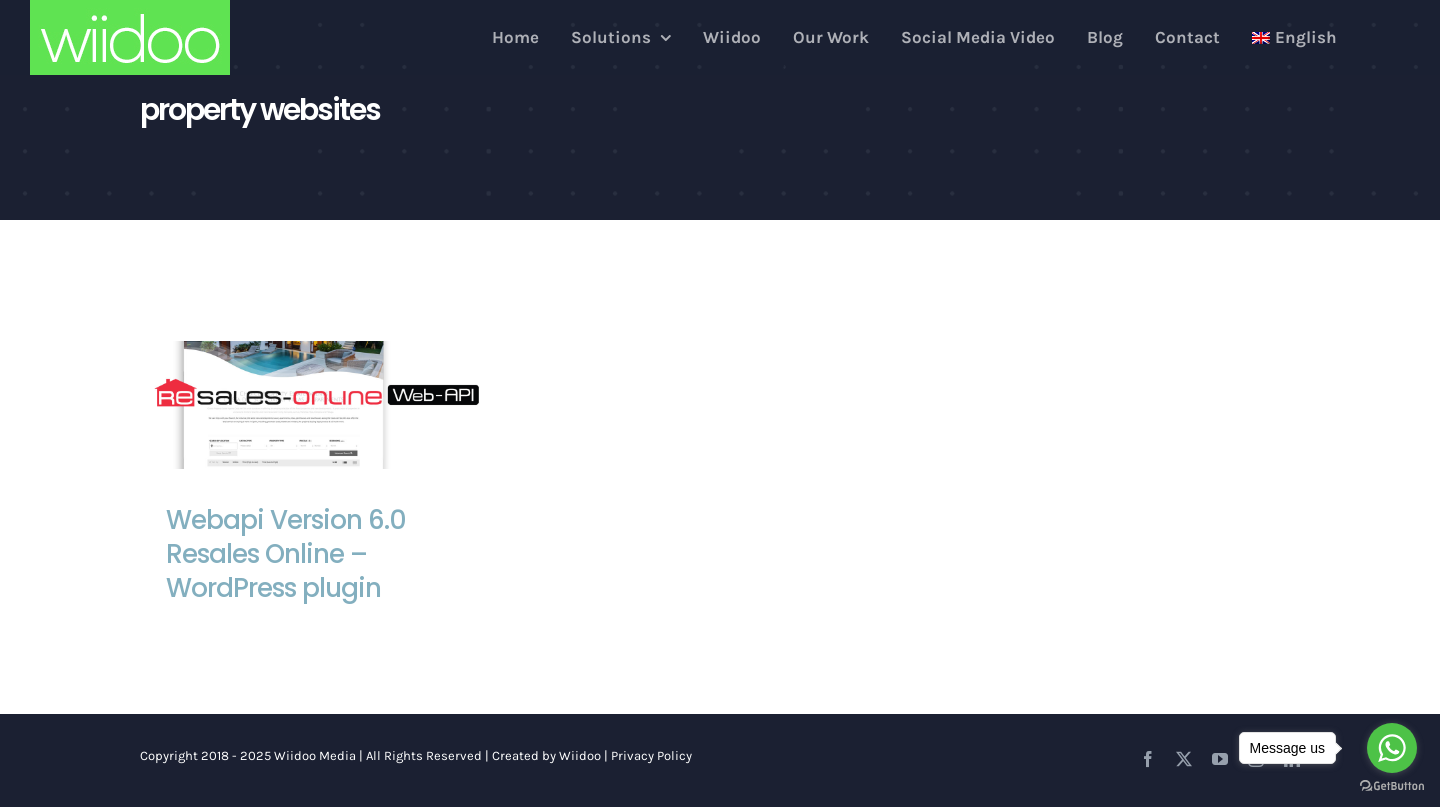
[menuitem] (1294, 37)
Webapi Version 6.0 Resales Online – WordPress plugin (286, 554)
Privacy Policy (651, 755)
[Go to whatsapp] (1392, 748)
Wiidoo (580, 755)
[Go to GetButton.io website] (1392, 786)
